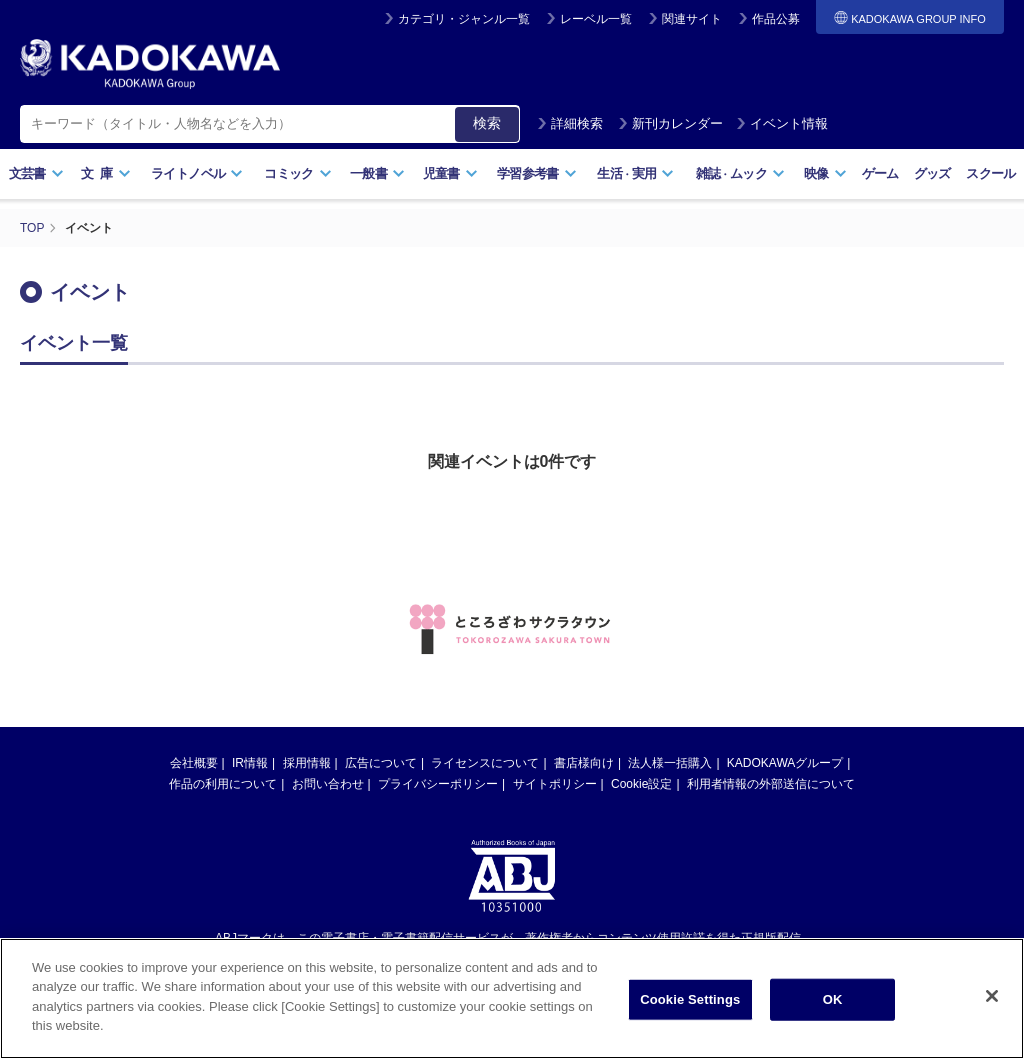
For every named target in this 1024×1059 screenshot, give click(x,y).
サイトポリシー (555, 784)
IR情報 (250, 763)
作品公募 (776, 19)
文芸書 (36, 173)
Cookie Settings (690, 1006)
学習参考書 (537, 173)
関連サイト (692, 19)
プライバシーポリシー (438, 784)
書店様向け (584, 763)
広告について (381, 763)
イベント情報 (782, 123)
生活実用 (635, 173)
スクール (990, 173)
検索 (487, 123)
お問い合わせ (328, 784)
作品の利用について (223, 784)
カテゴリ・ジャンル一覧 (464, 19)
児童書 (450, 173)
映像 (825, 173)
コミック (297, 173)
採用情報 (307, 763)
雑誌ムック (740, 173)
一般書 (377, 173)
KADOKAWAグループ (785, 763)
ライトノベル (197, 173)
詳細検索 (570, 123)
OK (833, 1006)
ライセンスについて (485, 763)
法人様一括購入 (670, 763)
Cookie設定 (641, 784)
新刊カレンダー (670, 123)
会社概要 (194, 763)
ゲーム (880, 173)
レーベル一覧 (596, 19)
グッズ (932, 173)
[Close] (992, 1004)
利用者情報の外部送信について (771, 784)
